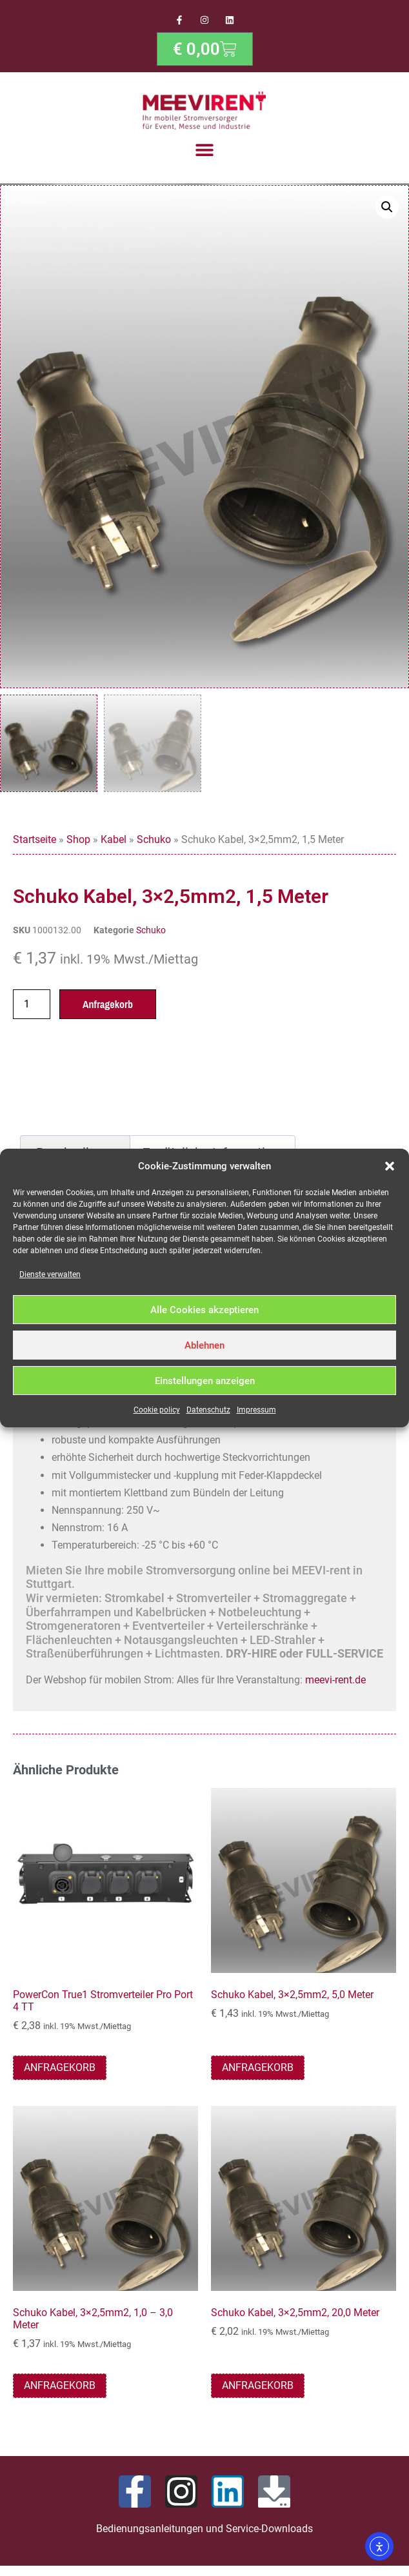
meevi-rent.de (335, 1683)
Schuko (154, 843)
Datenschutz (208, 1409)
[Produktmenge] (31, 1007)
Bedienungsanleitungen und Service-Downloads (204, 2531)
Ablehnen (204, 1345)
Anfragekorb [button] (59, 2070)
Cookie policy (157, 1409)
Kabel (113, 843)
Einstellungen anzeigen (205, 1381)
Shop (78, 843)
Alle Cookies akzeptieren (204, 1310)
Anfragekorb (108, 1007)
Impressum (256, 1409)
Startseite (34, 843)
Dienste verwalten (50, 1274)
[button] (389, 1166)
